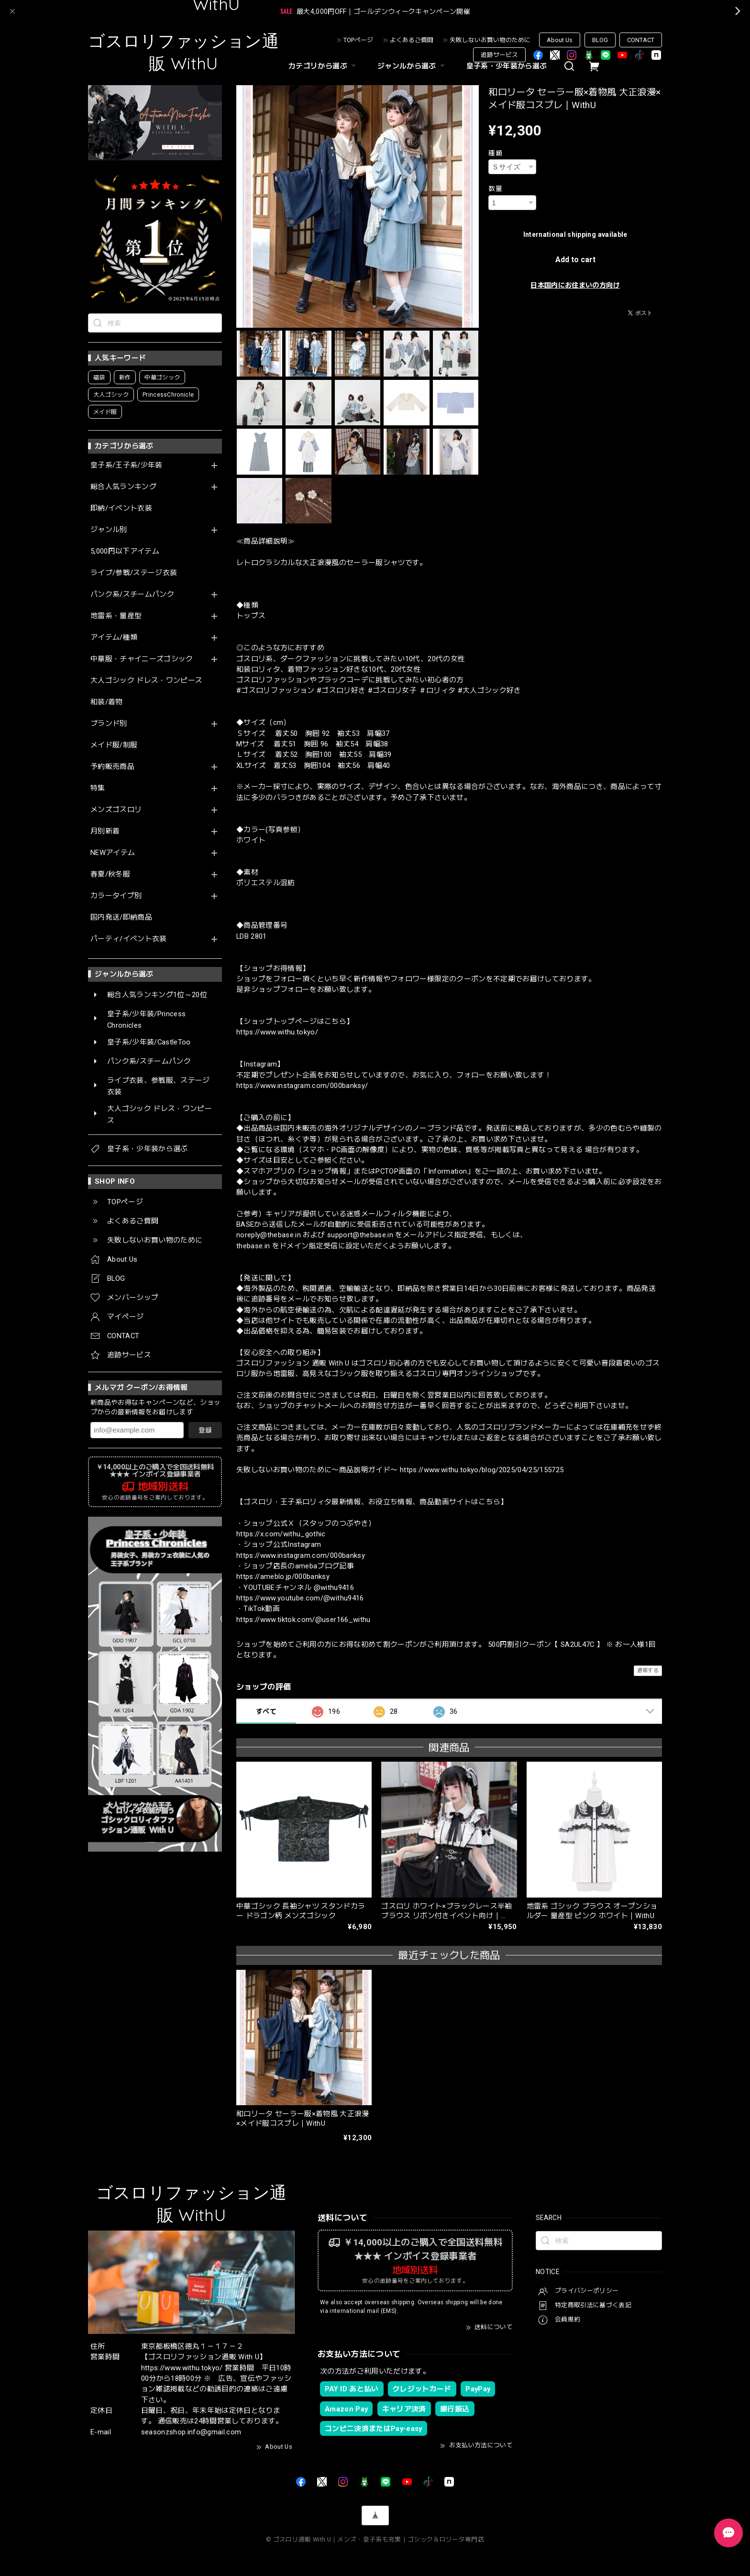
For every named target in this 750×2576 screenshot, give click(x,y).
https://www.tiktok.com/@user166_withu (303, 1619)
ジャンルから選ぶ (412, 66)
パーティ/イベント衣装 (128, 939)
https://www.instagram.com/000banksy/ (302, 1085)
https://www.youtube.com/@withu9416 (300, 1598)
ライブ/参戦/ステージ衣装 (133, 573)
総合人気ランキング (123, 487)
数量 (495, 188)
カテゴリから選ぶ (323, 66)
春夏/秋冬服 (110, 874)
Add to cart (575, 259)
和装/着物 (106, 702)
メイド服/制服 (113, 745)
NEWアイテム (112, 853)
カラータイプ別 (116, 896)
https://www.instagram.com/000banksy (300, 1555)
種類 (495, 153)
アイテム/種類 (113, 637)
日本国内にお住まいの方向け (574, 285)
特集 (97, 788)
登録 (205, 1430)
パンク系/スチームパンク (132, 594)
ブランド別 (108, 724)
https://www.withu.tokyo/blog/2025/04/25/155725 (482, 1470)
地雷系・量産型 (116, 616)
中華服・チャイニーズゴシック (141, 659)
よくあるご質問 (411, 40)
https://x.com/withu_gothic (281, 1534)
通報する (648, 1670)
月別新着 (105, 831)
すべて (266, 1711)
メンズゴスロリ (116, 810)
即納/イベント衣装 (121, 508)
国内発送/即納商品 (121, 917)
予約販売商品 (112, 767)
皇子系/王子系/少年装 (126, 465)
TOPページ (358, 40)
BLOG (600, 40)
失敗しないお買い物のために (490, 40)
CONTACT (640, 40)
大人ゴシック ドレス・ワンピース (146, 681)
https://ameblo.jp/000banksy (283, 1576)
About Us (560, 40)
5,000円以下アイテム (124, 551)
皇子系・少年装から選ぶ (506, 66)
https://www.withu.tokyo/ (277, 1032)
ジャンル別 (108, 530)
